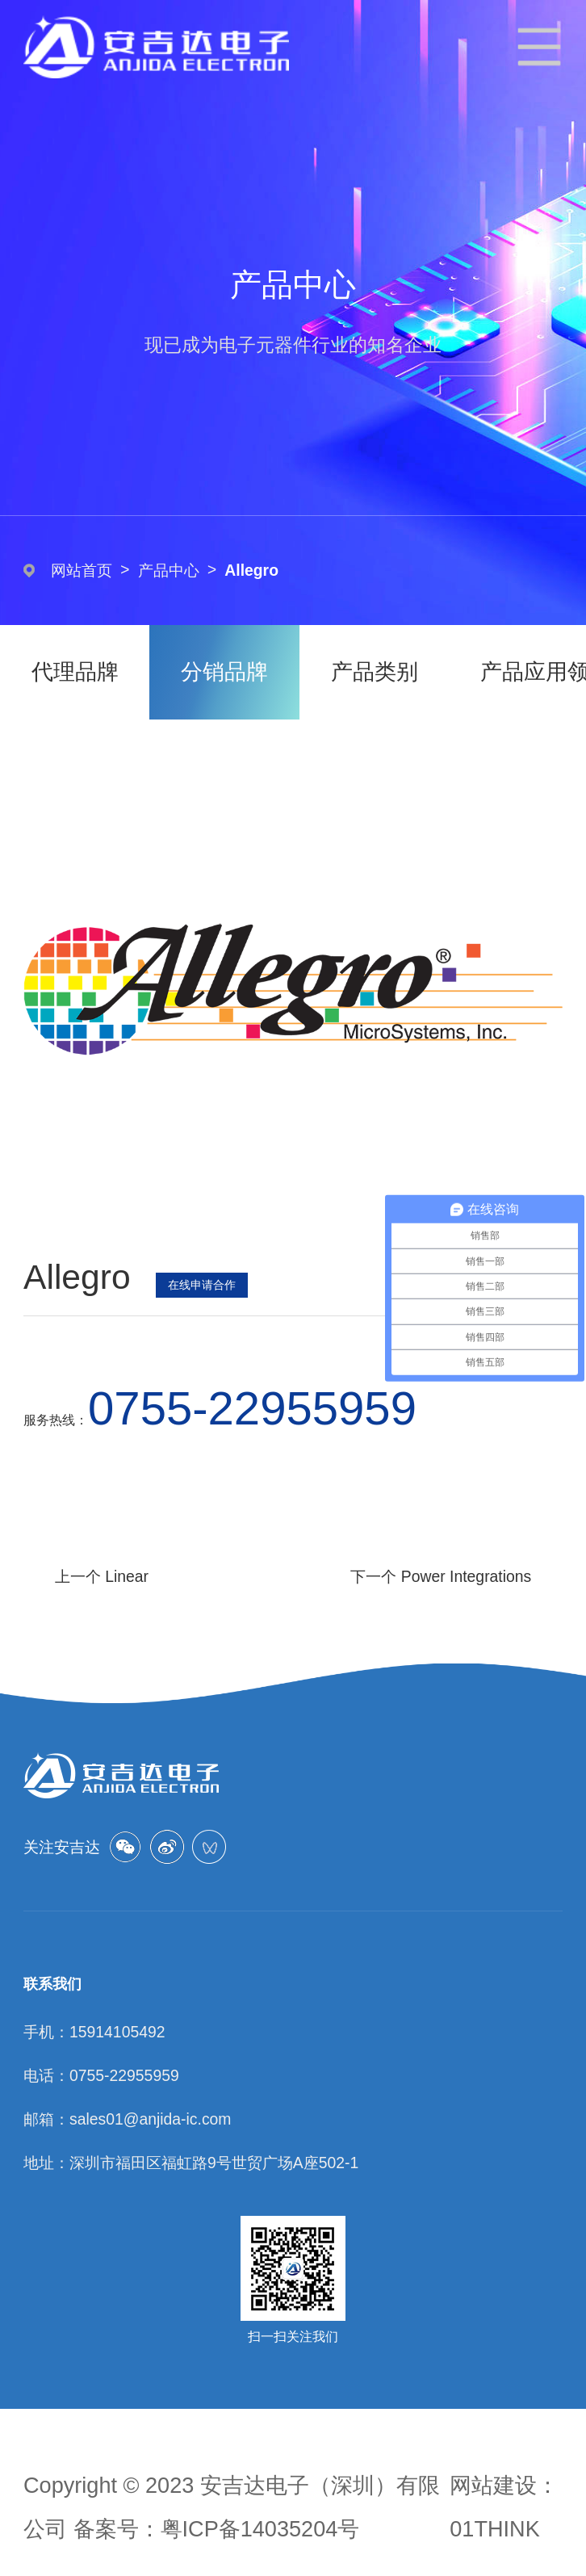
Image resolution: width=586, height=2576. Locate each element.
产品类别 (374, 671)
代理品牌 (75, 671)
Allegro (251, 570)
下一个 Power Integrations (440, 1576)
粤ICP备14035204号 (260, 2528)
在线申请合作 (202, 1284)
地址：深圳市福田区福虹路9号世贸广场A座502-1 (190, 2162)
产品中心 (168, 570)
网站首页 (81, 570)
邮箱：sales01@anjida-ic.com (127, 2119)
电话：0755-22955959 (101, 2075)
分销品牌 (224, 671)
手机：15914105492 (94, 2032)
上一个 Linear (102, 1576)
